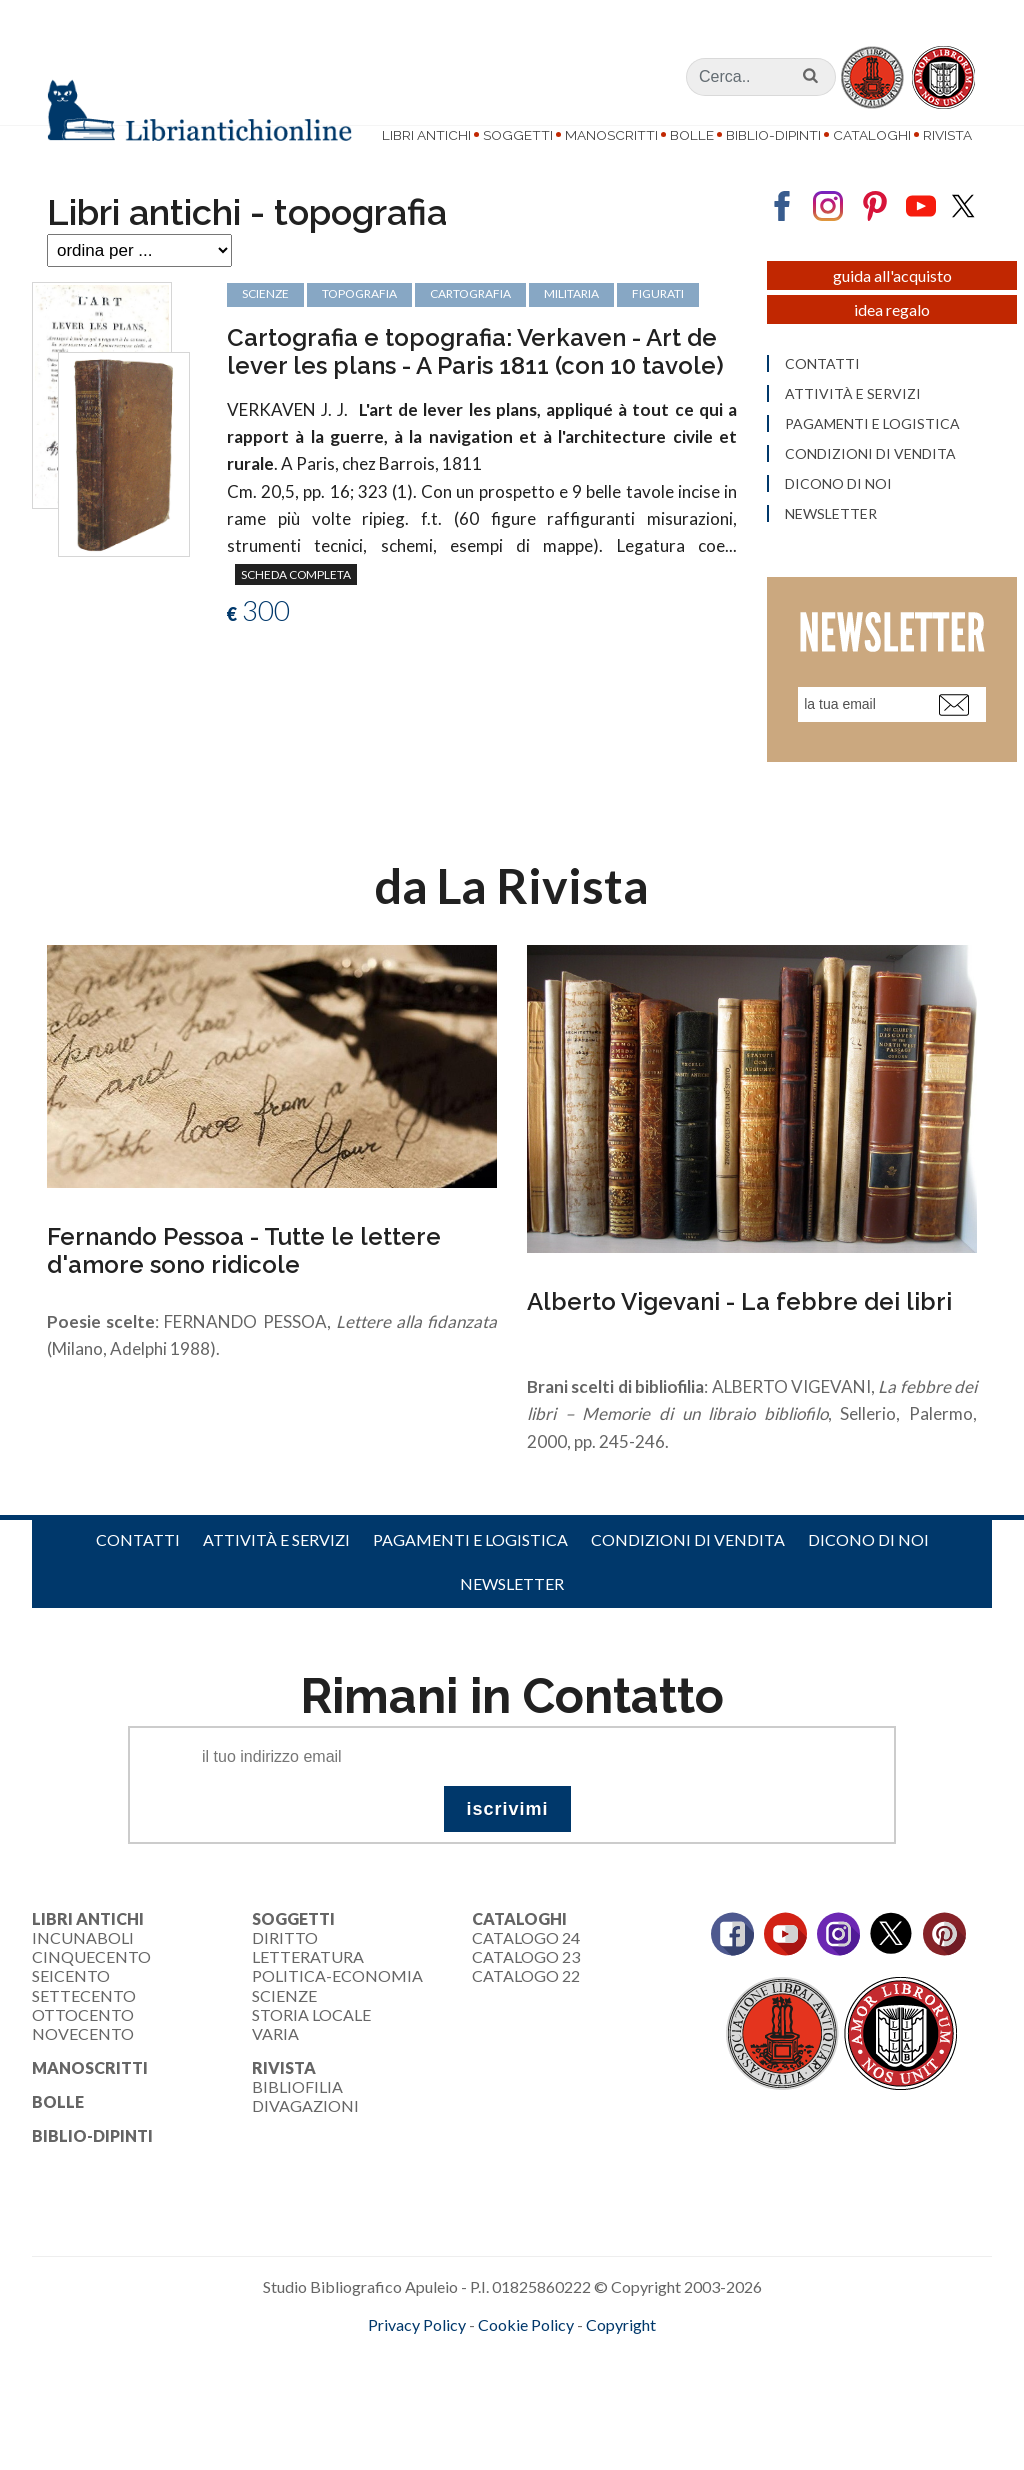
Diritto (285, 1979)
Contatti (138, 1581)
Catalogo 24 (526, 1979)
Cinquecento (91, 1998)
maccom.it (452, 2399)
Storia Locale (311, 2056)
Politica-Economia (337, 2017)
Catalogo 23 (526, 1998)
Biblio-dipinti (773, 135)
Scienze (284, 2037)
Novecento (83, 2075)
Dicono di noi (868, 1581)
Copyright (621, 2366)
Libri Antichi (426, 135)
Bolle (692, 135)
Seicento (71, 2017)
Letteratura (308, 1998)
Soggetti (518, 135)
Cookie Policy (526, 2366)
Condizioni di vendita (688, 1581)
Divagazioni (305, 2148)
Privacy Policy (417, 2366)
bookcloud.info (549, 2399)
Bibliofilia (297, 2128)
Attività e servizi (276, 1581)
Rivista (947, 135)
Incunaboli (83, 1979)
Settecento (84, 2037)
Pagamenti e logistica (470, 1581)
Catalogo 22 (526, 2017)
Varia (275, 2075)
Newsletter (512, 1625)
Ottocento (83, 2056)
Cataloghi (872, 135)
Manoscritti (611, 135)
